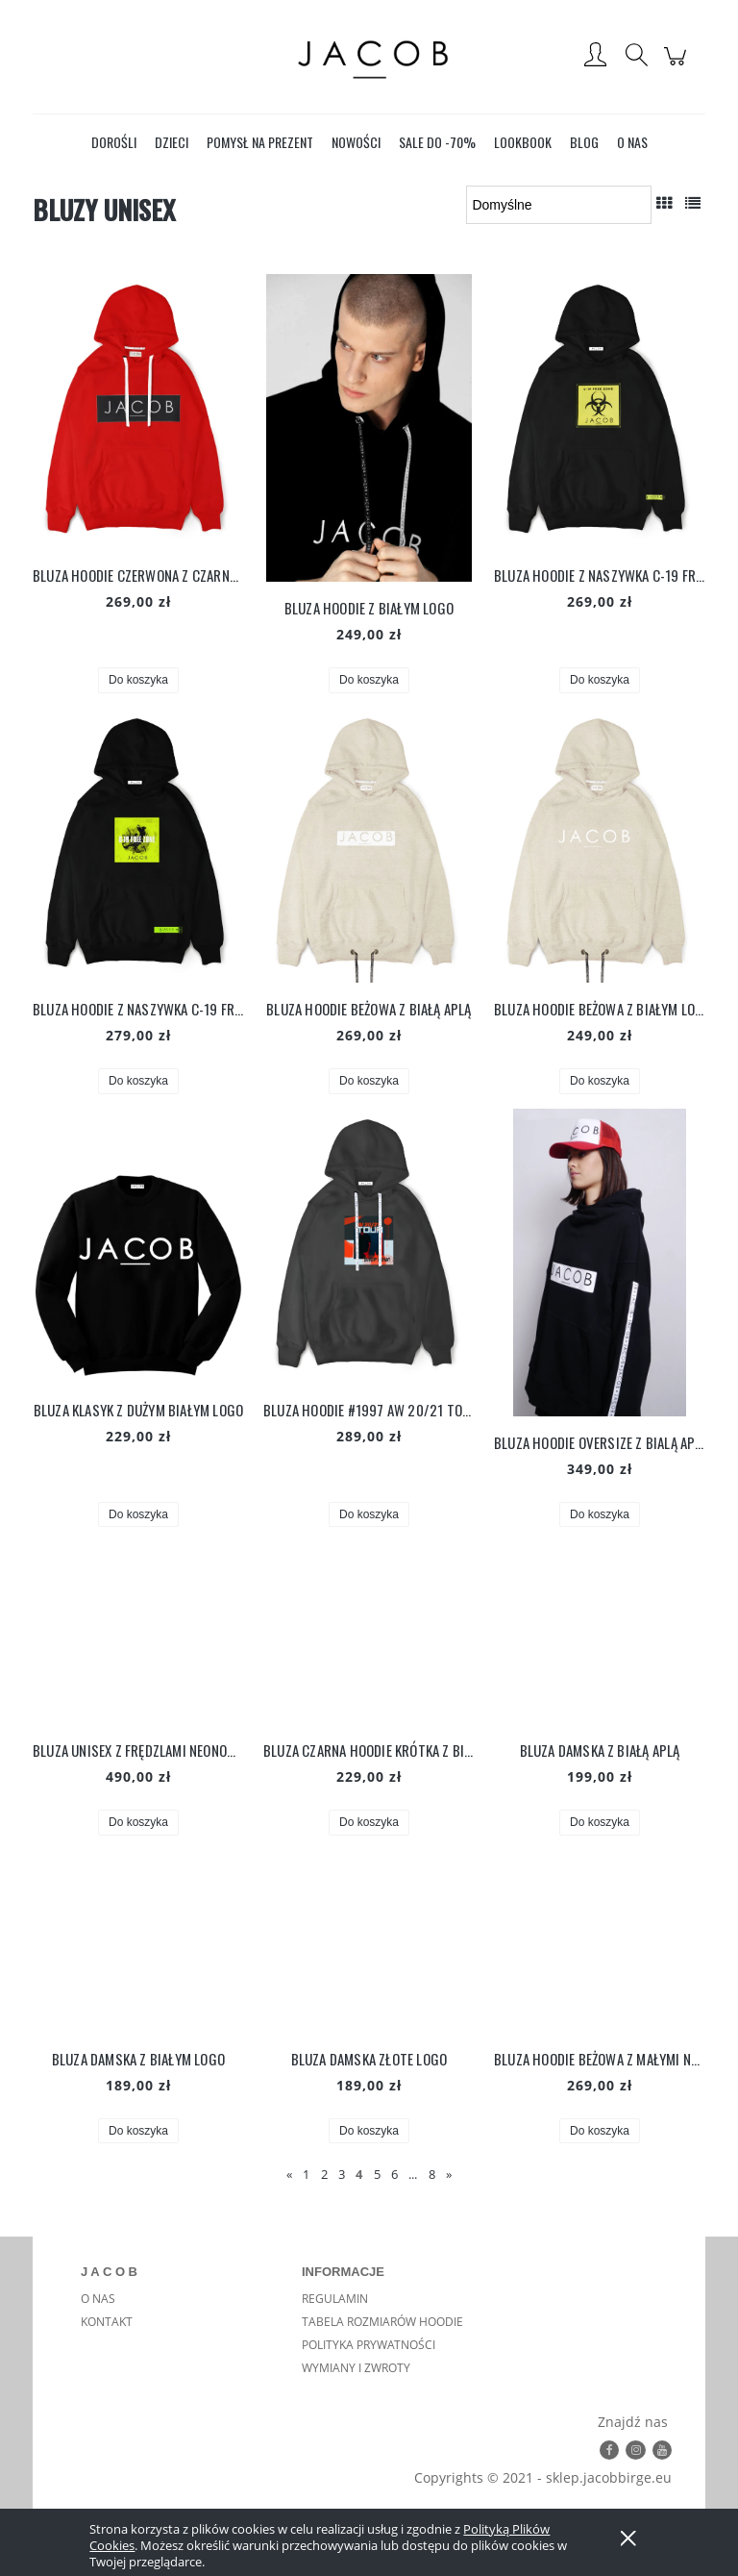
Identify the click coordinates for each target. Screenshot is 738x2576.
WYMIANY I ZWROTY (356, 2368)
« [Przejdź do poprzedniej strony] (289, 2174)
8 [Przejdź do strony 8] (432, 2174)
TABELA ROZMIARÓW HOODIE (382, 2321)
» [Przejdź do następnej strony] (449, 2174)
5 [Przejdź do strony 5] (377, 2174)
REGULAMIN (335, 2298)
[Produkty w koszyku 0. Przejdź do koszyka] (678, 66)
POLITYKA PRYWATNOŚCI (368, 2345)
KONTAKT (107, 2321)
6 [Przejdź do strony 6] (394, 2174)
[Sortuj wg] (559, 205)
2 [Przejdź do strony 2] (324, 2174)
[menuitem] (114, 141)
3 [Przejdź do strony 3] (341, 2174)
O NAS (98, 2298)
